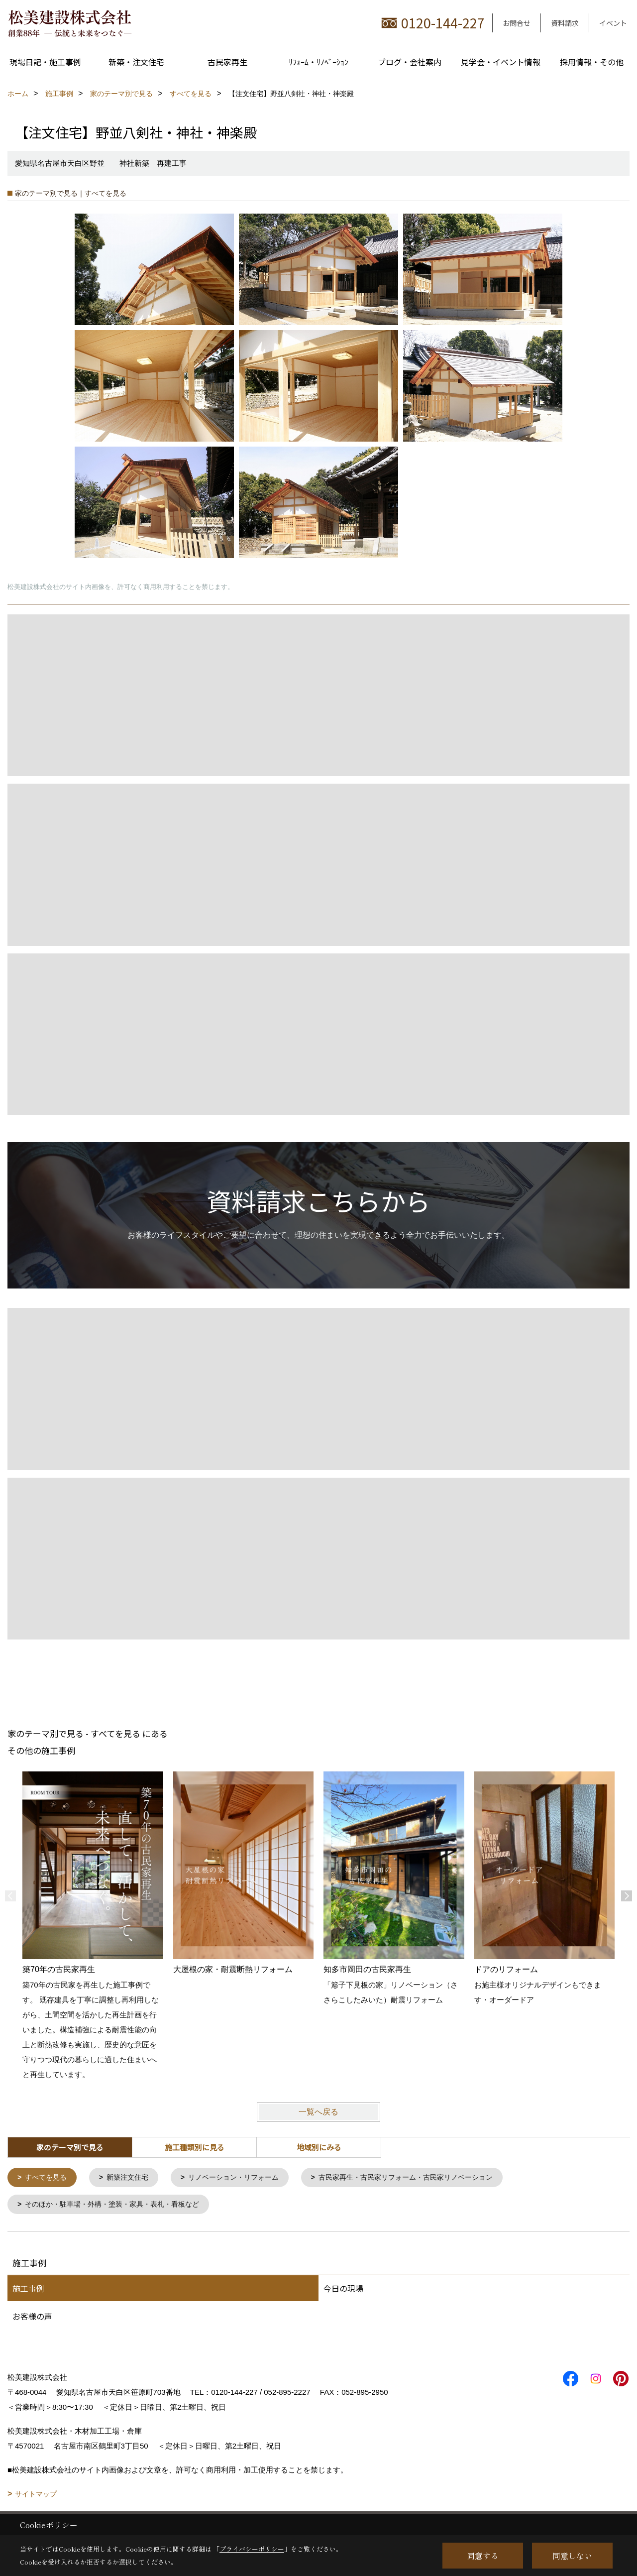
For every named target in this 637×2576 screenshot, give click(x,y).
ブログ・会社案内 (409, 62)
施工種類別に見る (194, 2147)
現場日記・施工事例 (45, 62)
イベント (613, 23)
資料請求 (565, 23)
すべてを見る (48, 2178)
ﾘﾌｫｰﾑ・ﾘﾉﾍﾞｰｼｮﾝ (318, 62)
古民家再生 (227, 62)
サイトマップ (36, 2496)
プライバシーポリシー (251, 2549)
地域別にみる (319, 2147)
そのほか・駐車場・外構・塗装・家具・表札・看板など (119, 2206)
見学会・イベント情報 (500, 62)
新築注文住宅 (132, 2178)
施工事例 (28, 2290)
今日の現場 (343, 2290)
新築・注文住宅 (136, 62)
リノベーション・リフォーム (244, 2178)
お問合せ (517, 23)
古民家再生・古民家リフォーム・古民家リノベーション (426, 2178)
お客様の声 (32, 2318)
